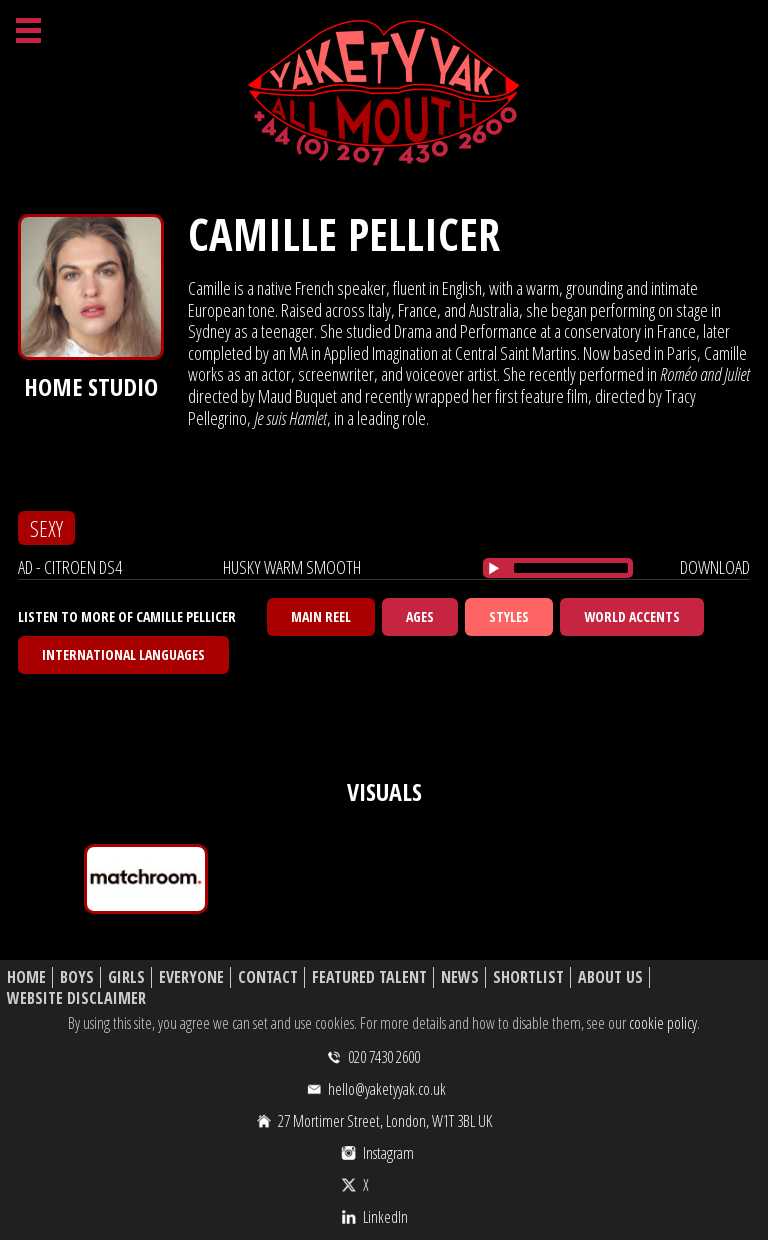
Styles (509, 616)
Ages (420, 616)
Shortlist (528, 977)
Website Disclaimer (76, 998)
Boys (77, 977)
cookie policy (663, 1023)
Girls (126, 977)
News (460, 977)
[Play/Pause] (494, 568)
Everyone (191, 977)
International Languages (123, 654)
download (715, 567)
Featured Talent (369, 977)
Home (26, 977)
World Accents (632, 616)
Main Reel (321, 616)
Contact (268, 977)
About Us (610, 977)
